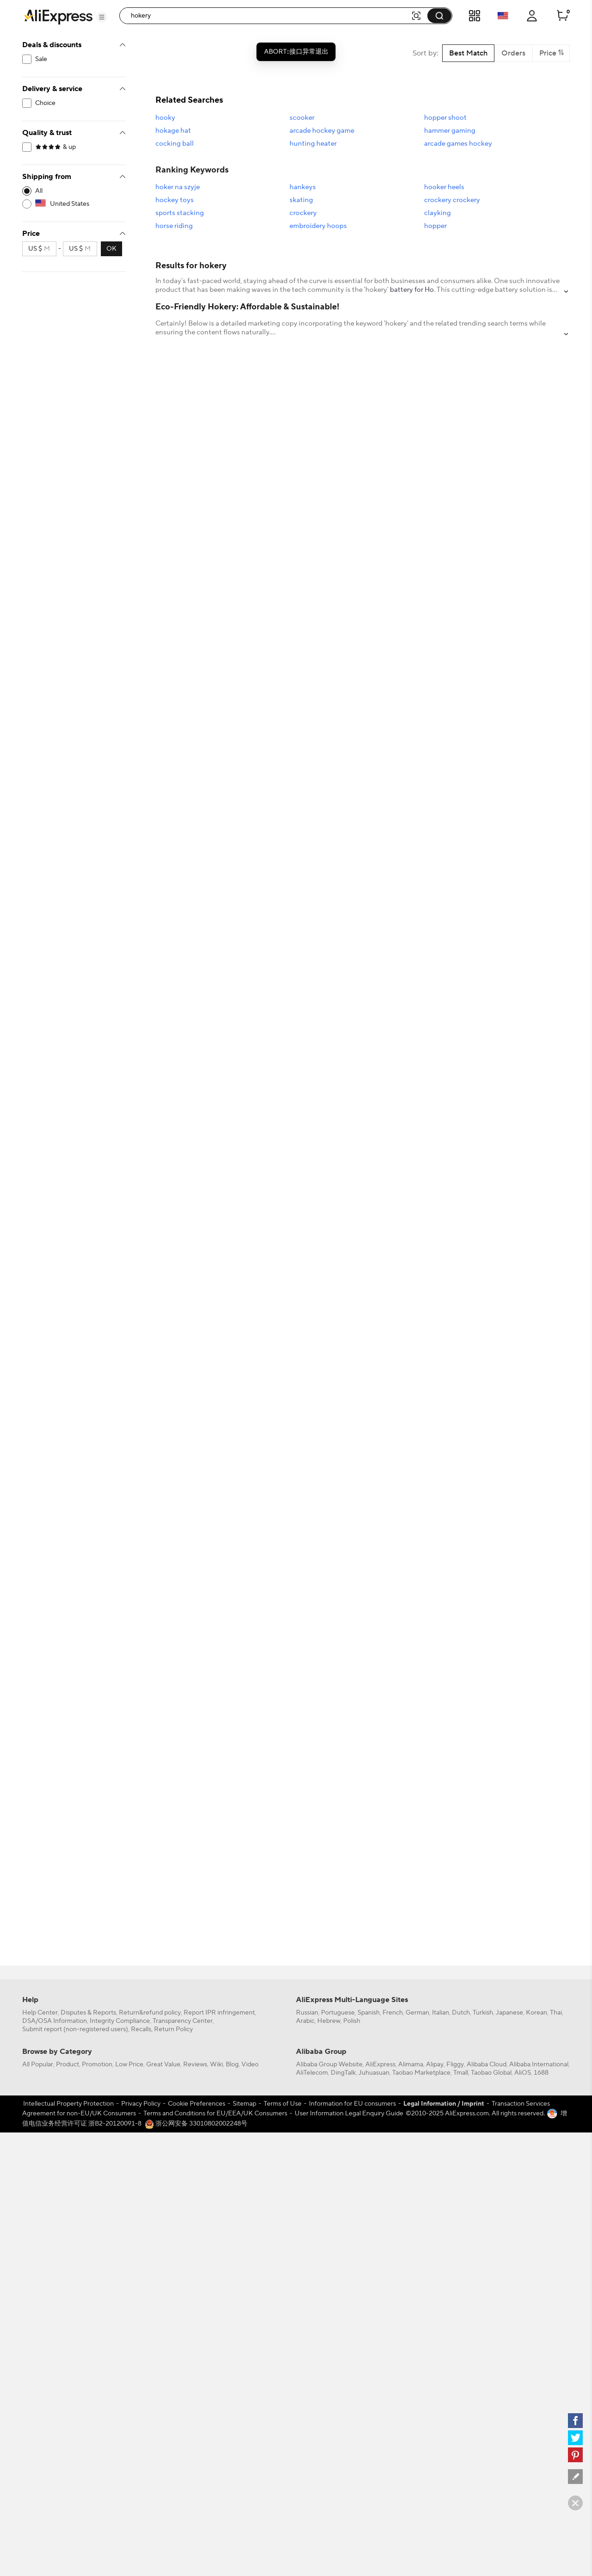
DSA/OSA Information (54, 2021)
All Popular (37, 2064)
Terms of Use (283, 2104)
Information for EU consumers (352, 2104)
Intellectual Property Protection (68, 2104)
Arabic (305, 2021)
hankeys (303, 187)
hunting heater (313, 143)
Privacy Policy (140, 2104)
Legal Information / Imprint (443, 2104)
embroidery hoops (318, 226)
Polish (351, 2021)
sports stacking (179, 213)
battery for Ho (412, 289)
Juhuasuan (373, 2073)
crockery (303, 213)
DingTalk (343, 2073)
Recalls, (142, 2029)
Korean (536, 2013)
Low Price (129, 2064)
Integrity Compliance (120, 2021)
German (417, 2013)
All (39, 191)
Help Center (40, 2013)
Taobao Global (491, 2073)
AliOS (522, 2073)
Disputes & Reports (88, 2013)
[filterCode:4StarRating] (74, 147)
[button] (101, 17)
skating (301, 200)
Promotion (97, 2064)
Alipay (435, 2064)
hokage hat (173, 130)
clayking (437, 213)
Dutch (461, 2013)
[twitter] (575, 2437)
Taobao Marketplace (421, 2073)
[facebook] (575, 2420)
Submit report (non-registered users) (75, 2029)
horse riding (174, 226)
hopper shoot (445, 117)
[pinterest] (575, 2454)
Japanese (509, 2013)
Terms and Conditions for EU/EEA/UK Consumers (215, 2113)
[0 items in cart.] (562, 15)
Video (250, 2064)
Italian (440, 2013)
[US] (74, 203)
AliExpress (380, 2064)
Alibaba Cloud (486, 2064)
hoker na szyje (177, 187)
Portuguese (338, 2013)
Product (67, 2064)
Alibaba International (538, 2064)
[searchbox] (268, 16)
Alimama (410, 2064)
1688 (541, 2073)
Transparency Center (183, 2021)
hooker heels (444, 187)
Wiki (216, 2064)
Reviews (195, 2064)
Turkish (483, 2013)
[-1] (74, 191)
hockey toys (174, 200)
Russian (307, 2013)
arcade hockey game (322, 130)
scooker (302, 117)
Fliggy (455, 2064)
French (392, 2013)
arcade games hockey (458, 143)
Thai (556, 2013)
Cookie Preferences (196, 2104)
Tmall (460, 2073)
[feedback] (575, 2476)
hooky (165, 117)
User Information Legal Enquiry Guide (349, 2113)
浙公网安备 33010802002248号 (196, 2124)
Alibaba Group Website (329, 2064)
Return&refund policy (150, 2013)
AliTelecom (312, 2073)
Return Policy (173, 2029)
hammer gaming (449, 130)
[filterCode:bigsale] (74, 59)
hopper (435, 226)
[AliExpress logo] (58, 16)
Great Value (163, 2064)
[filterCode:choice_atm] (74, 103)
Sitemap (244, 2104)
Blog (232, 2064)
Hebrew (328, 2021)
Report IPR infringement (219, 2013)
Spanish (369, 2013)
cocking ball (174, 143)
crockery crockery (452, 200)
